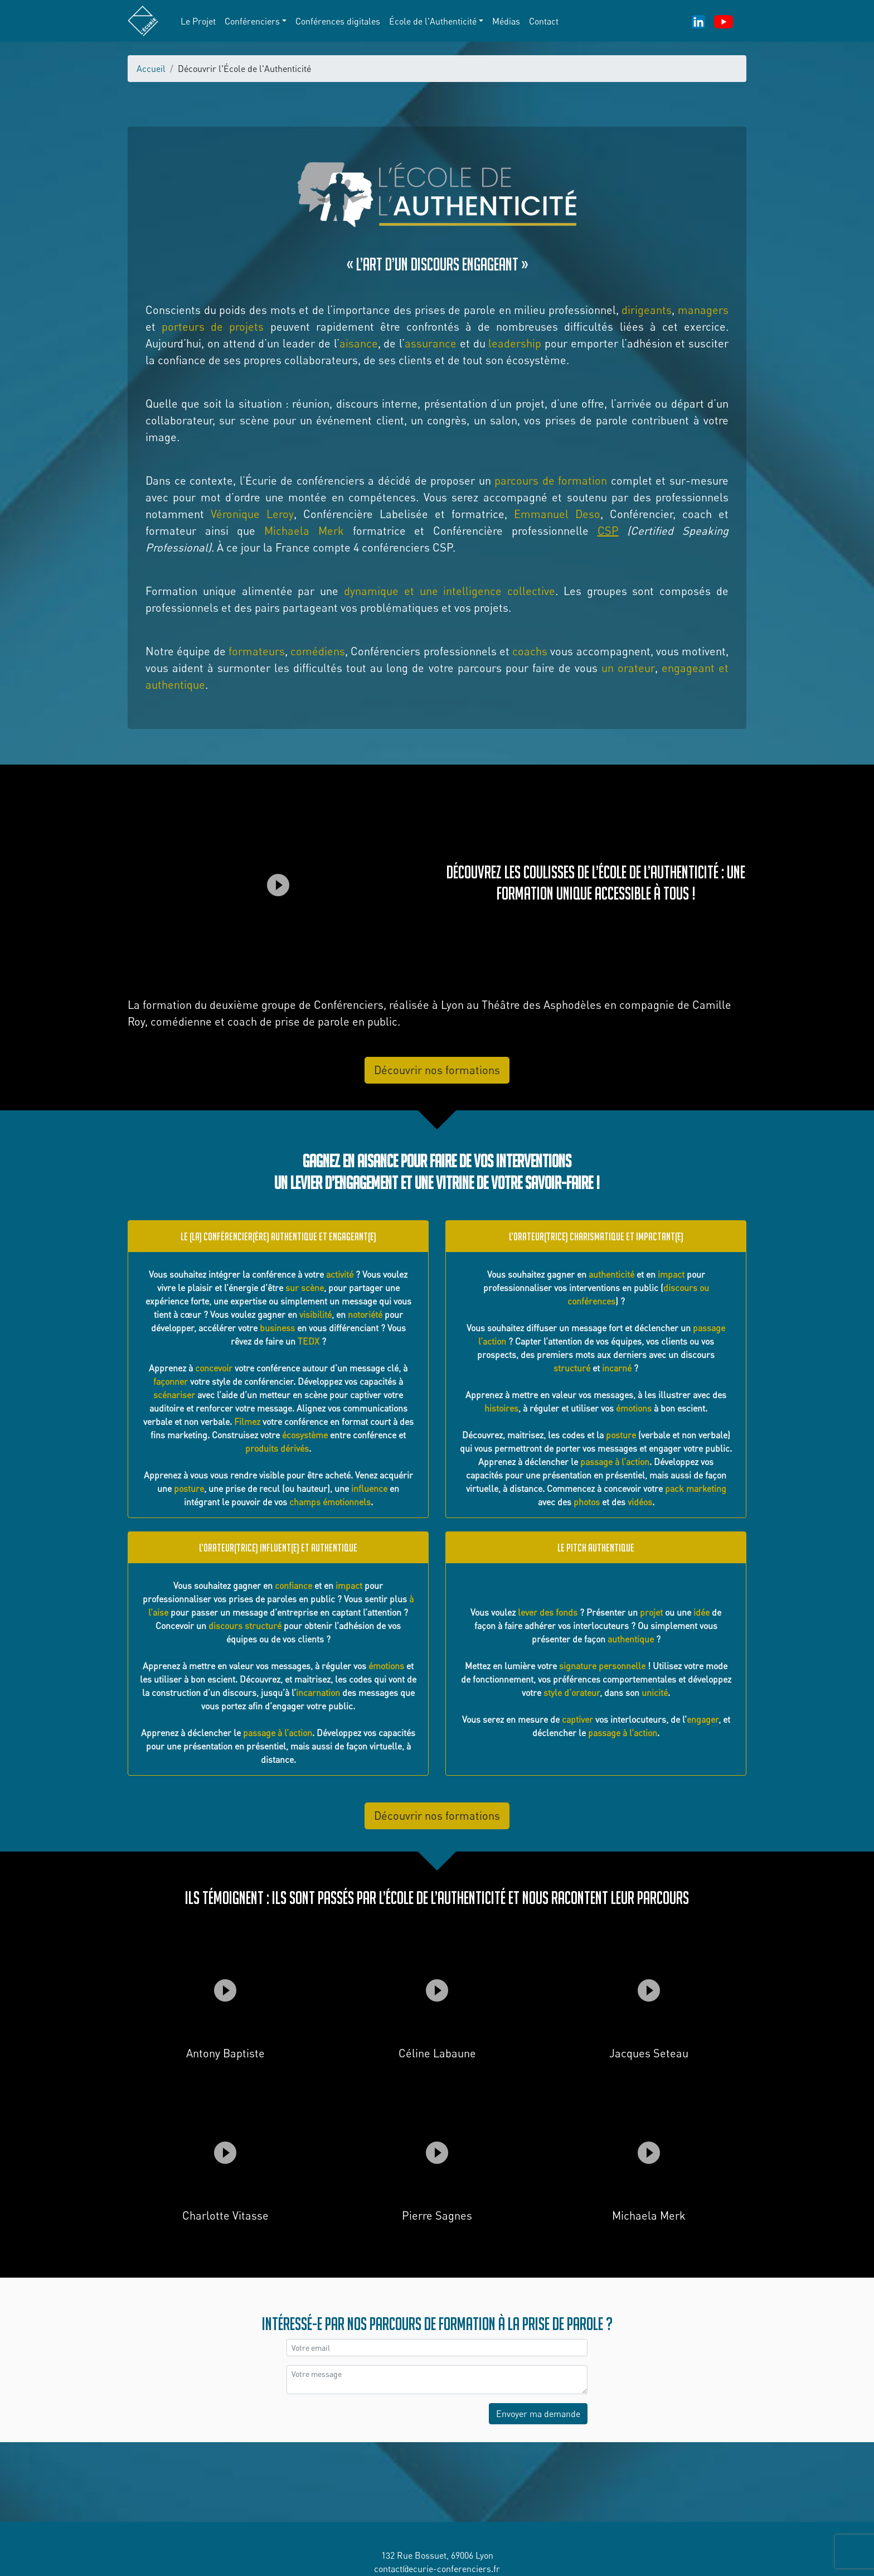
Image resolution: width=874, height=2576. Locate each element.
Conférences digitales (337, 21)
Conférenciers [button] (252, 21)
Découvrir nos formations (437, 1070)
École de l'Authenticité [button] (433, 21)
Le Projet (198, 21)
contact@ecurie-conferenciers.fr (437, 2568)
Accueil (151, 68)
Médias (506, 21)
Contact (544, 21)
